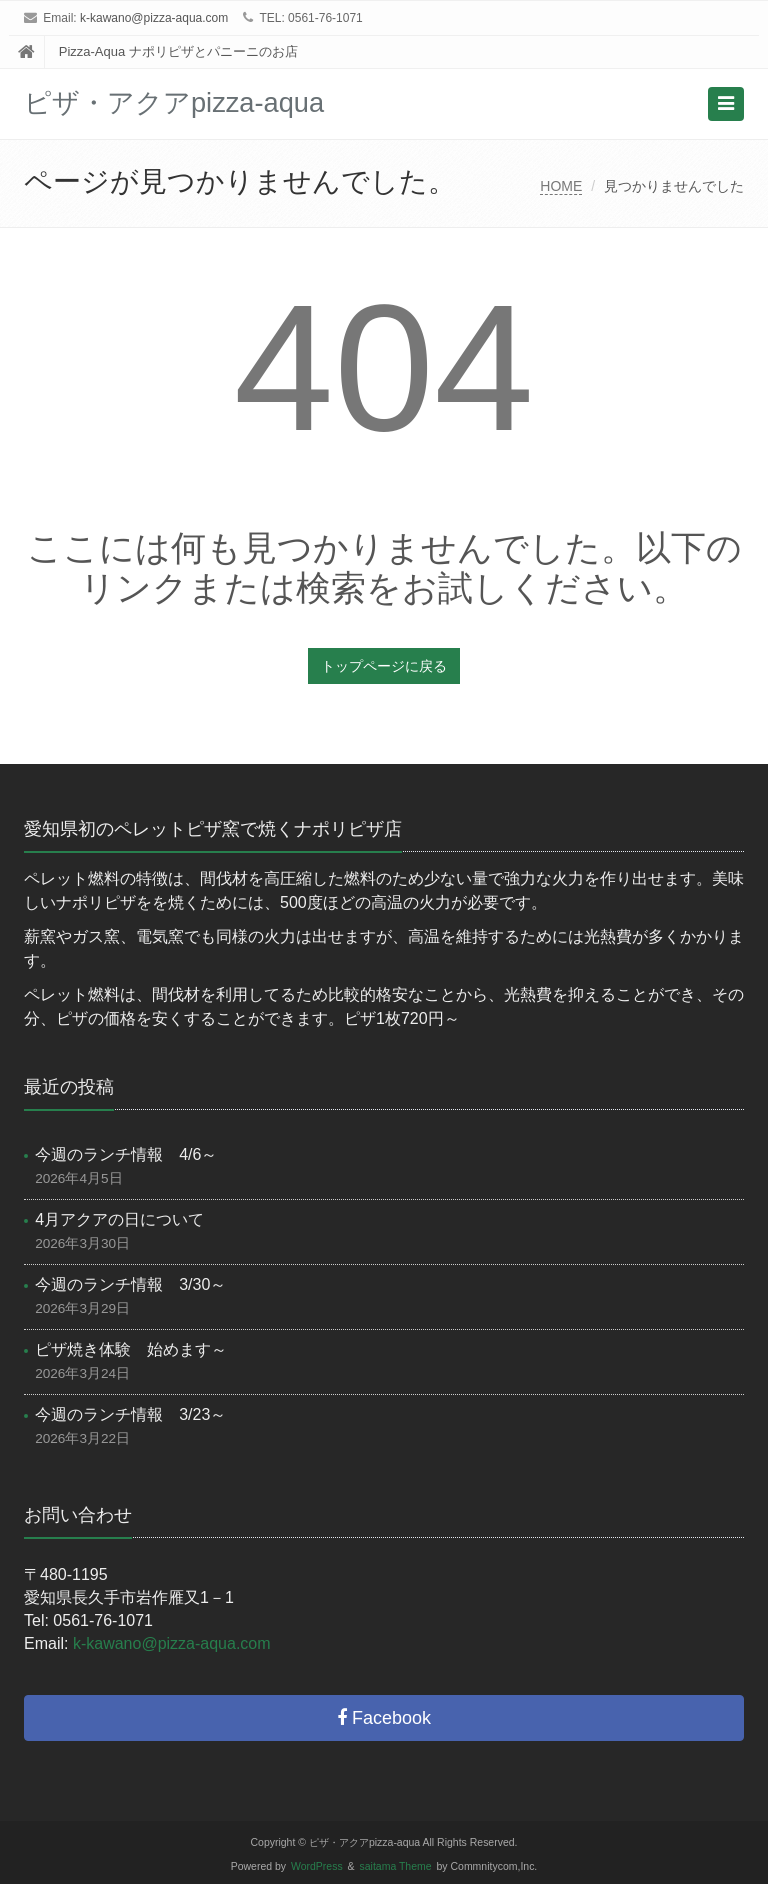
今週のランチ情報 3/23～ (130, 1414)
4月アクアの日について (119, 1219)
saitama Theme (396, 1866)
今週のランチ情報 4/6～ (126, 1154)
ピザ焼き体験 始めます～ (131, 1349)
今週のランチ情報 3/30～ (130, 1284)
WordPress (317, 1866)
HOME (561, 186)
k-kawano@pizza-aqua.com (154, 18)
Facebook (384, 1718)
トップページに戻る (384, 666)
